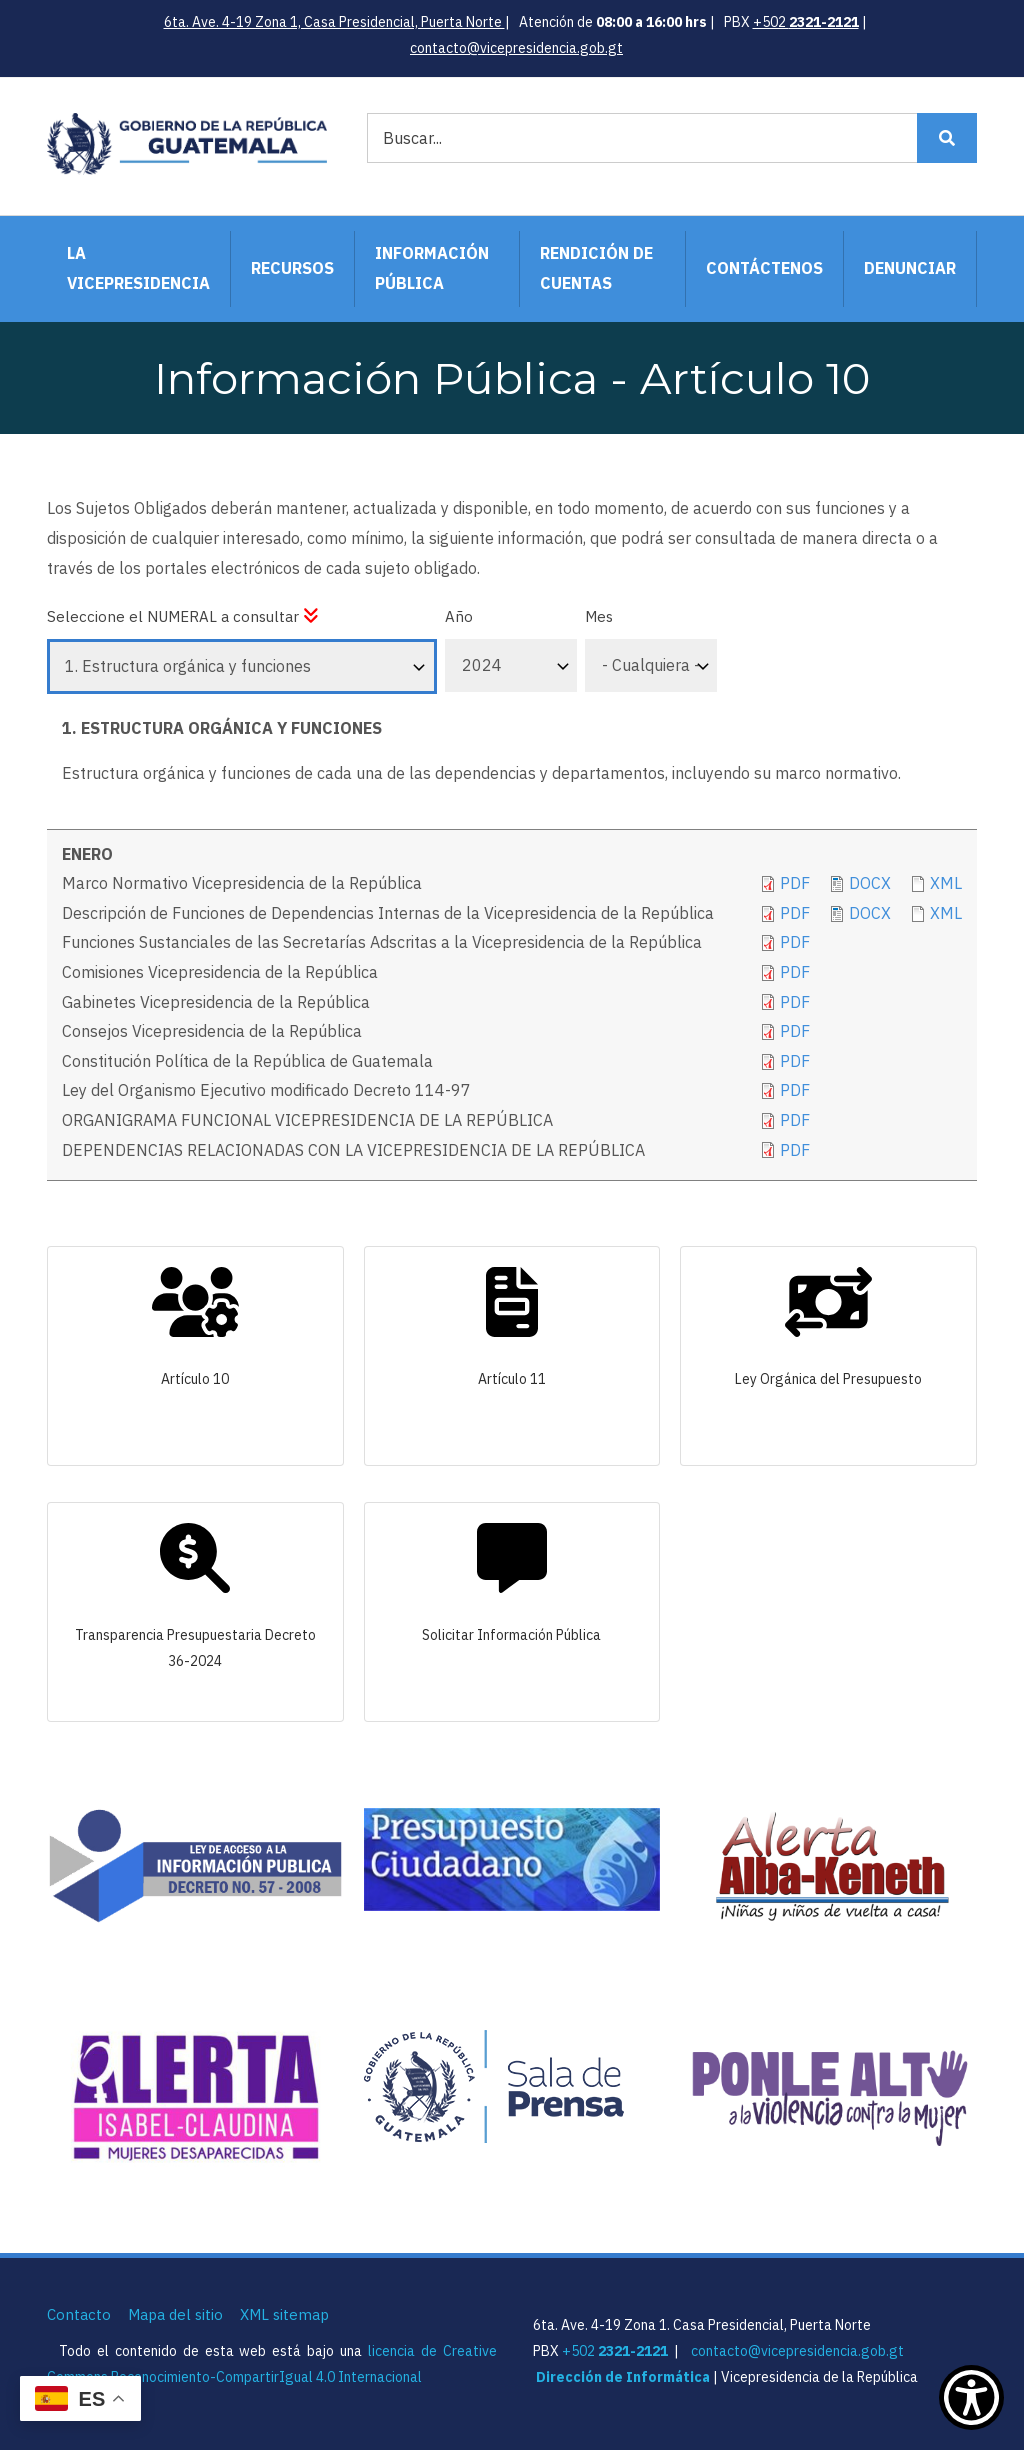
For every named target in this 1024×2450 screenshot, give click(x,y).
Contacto (79, 2314)
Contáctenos (764, 268)
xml (946, 883)
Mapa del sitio (175, 2314)
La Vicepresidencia (138, 268)
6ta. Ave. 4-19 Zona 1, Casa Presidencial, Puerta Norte (334, 22)
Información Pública (432, 268)
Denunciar (910, 268)
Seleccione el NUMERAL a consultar (183, 616)
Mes (599, 616)
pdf (795, 972)
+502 (806, 22)
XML (946, 913)
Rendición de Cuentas (596, 268)
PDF (795, 883)
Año (459, 616)
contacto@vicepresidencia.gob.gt (516, 48)
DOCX (870, 913)
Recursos (292, 268)
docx (870, 883)
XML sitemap (284, 2314)
